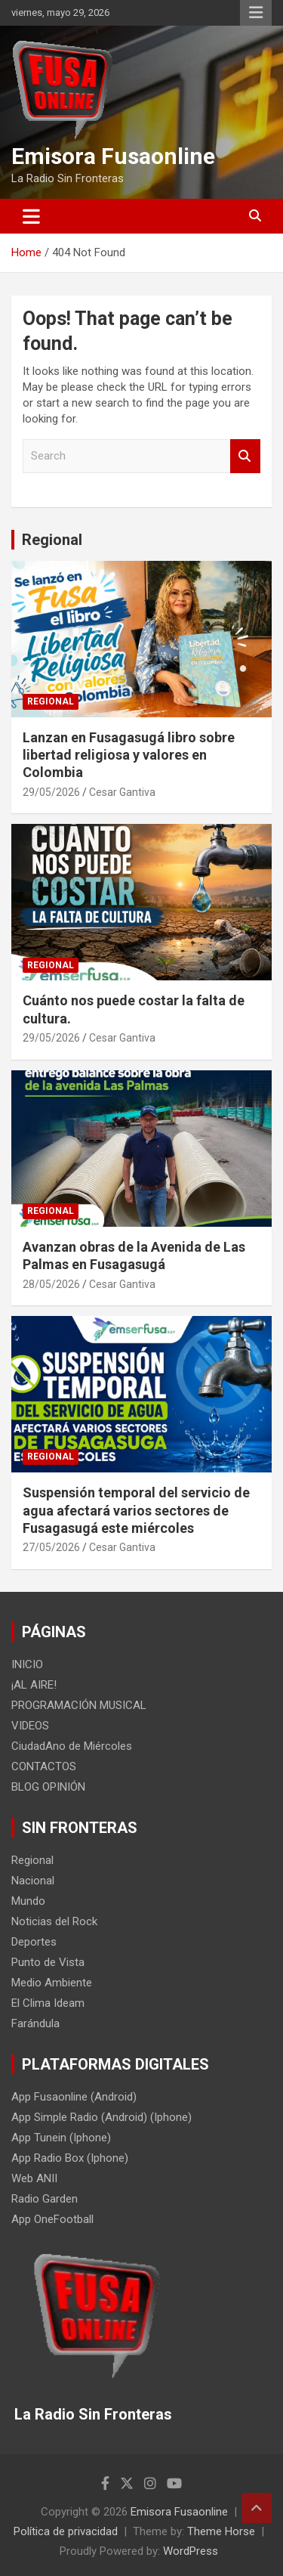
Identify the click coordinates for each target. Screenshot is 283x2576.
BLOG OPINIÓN (48, 1787)
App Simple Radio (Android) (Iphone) (101, 2117)
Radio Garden (44, 2199)
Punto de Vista (48, 1962)
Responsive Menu (256, 13)
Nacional (32, 1880)
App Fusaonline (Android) (74, 2097)
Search (245, 456)
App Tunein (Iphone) (61, 2137)
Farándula (35, 2023)
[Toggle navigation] (31, 216)
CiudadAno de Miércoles (71, 1746)
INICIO (27, 1664)
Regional (52, 540)
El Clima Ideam (48, 2003)
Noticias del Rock (54, 1921)
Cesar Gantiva (122, 792)
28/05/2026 (51, 1284)
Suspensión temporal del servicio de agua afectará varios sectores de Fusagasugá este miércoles (136, 1510)
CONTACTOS (43, 1766)
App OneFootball (52, 2219)
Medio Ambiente (51, 1982)
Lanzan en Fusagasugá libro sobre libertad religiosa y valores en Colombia (129, 755)
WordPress (190, 2551)
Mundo (28, 1901)
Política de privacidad (66, 2531)
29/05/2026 (51, 792)
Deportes (34, 1942)
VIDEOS (30, 1725)
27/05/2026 (51, 1547)
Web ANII (34, 2178)
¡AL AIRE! (34, 1685)
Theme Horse (221, 2531)
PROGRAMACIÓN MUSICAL (78, 1705)
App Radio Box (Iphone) (69, 2158)
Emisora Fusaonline (113, 156)
